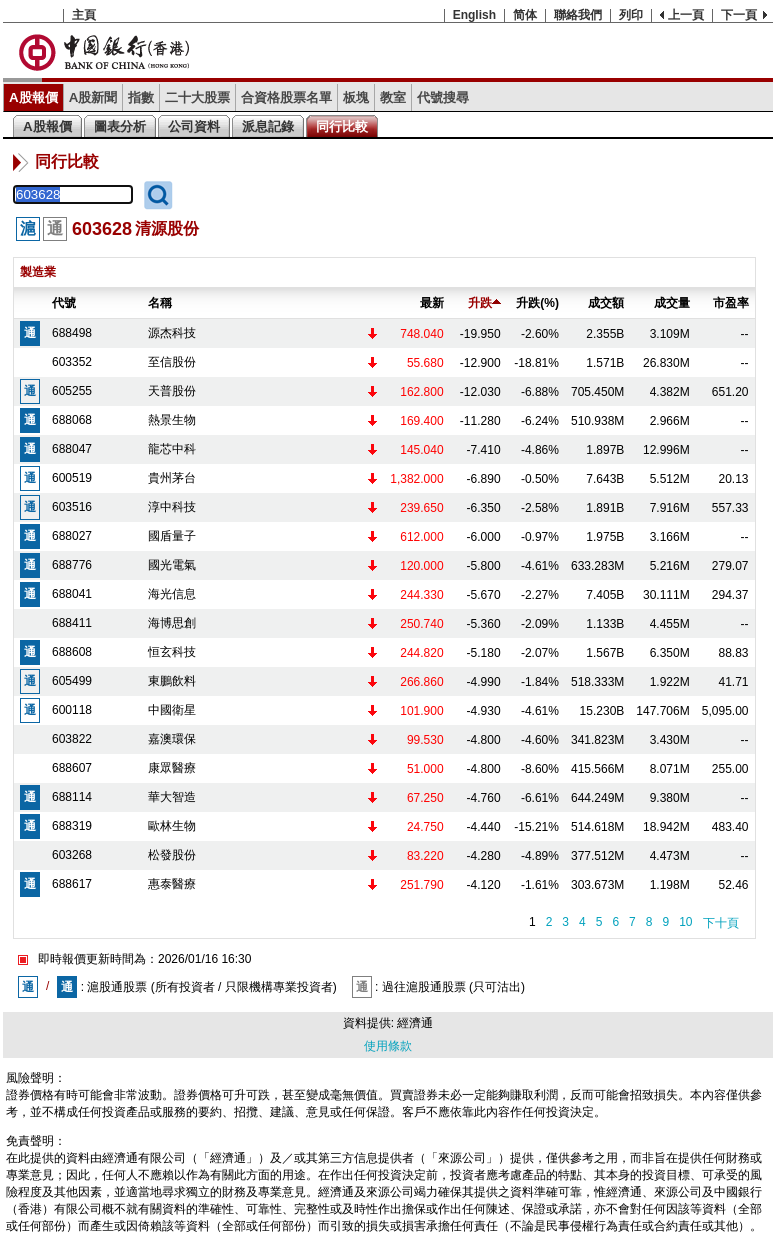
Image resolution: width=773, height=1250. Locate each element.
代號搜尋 (443, 97)
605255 (72, 391)
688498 (72, 333)
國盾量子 (172, 536)
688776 (72, 565)
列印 (631, 15)
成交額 (606, 303)
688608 (72, 652)
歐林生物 (172, 826)
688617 (72, 884)
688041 (72, 594)
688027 (72, 536)
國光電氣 (172, 565)
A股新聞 (93, 97)
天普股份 (172, 391)
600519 (72, 478)
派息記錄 (268, 126)
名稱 (160, 303)
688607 (72, 768)
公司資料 (194, 126)
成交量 (672, 303)
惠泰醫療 (172, 884)
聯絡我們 (578, 15)
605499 (72, 681)
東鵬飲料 (172, 681)
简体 (525, 15)
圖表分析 (120, 126)
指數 (141, 97)
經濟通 (415, 1023)
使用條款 (388, 1046)
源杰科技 (172, 333)
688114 (72, 797)
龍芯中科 (172, 449)
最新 (432, 303)
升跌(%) (537, 303)
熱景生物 (172, 420)
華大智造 (172, 797)
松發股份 (172, 855)
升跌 (484, 303)
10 (685, 922)
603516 (72, 507)
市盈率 (731, 303)
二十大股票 (197, 97)
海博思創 (172, 623)
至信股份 (172, 362)
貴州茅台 (172, 478)
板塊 (356, 97)
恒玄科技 (172, 652)
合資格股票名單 (286, 97)
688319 (72, 826)
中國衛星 (172, 710)
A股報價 (33, 97)
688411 (72, 623)
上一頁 (686, 15)
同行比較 (342, 126)
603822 (72, 739)
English (474, 15)
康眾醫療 (172, 768)
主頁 (84, 15)
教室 (393, 97)
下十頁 (721, 923)
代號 (64, 303)
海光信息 (172, 594)
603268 (72, 855)
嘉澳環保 (172, 739)
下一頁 (739, 15)
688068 (72, 420)
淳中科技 (172, 507)
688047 (72, 449)
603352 (72, 362)
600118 (72, 710)
